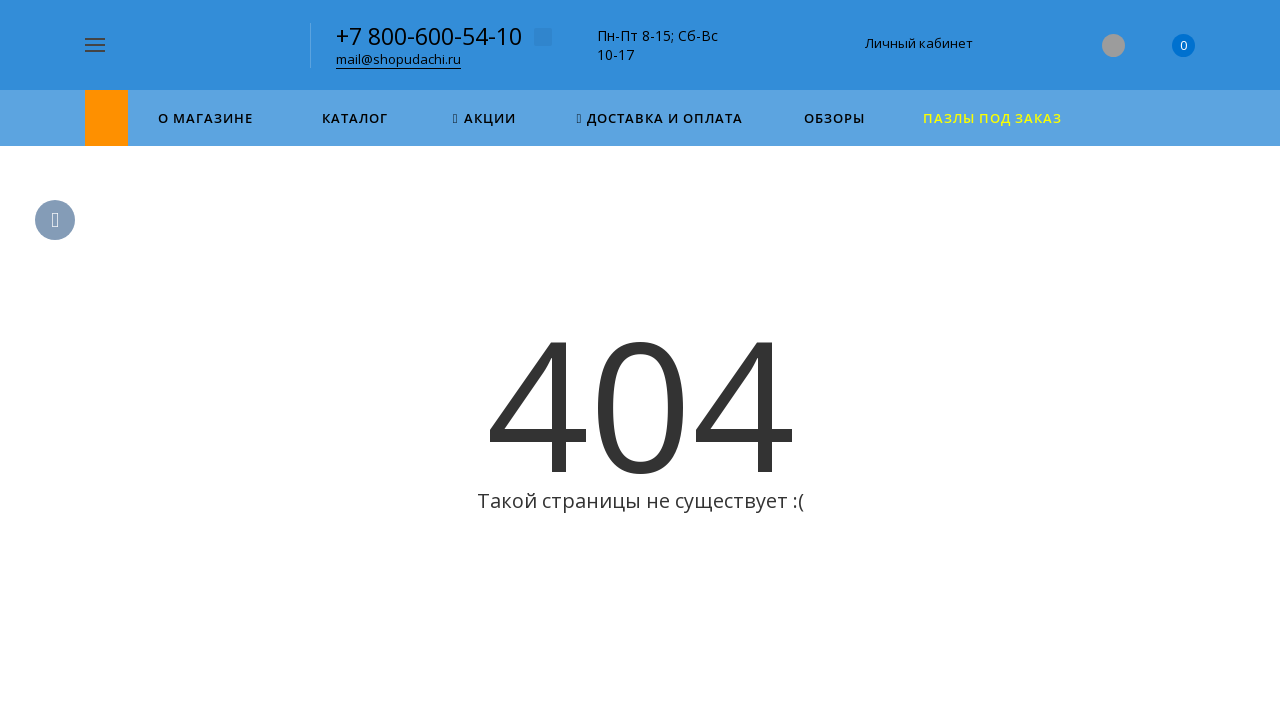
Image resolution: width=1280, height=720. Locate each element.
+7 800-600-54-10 (429, 36)
